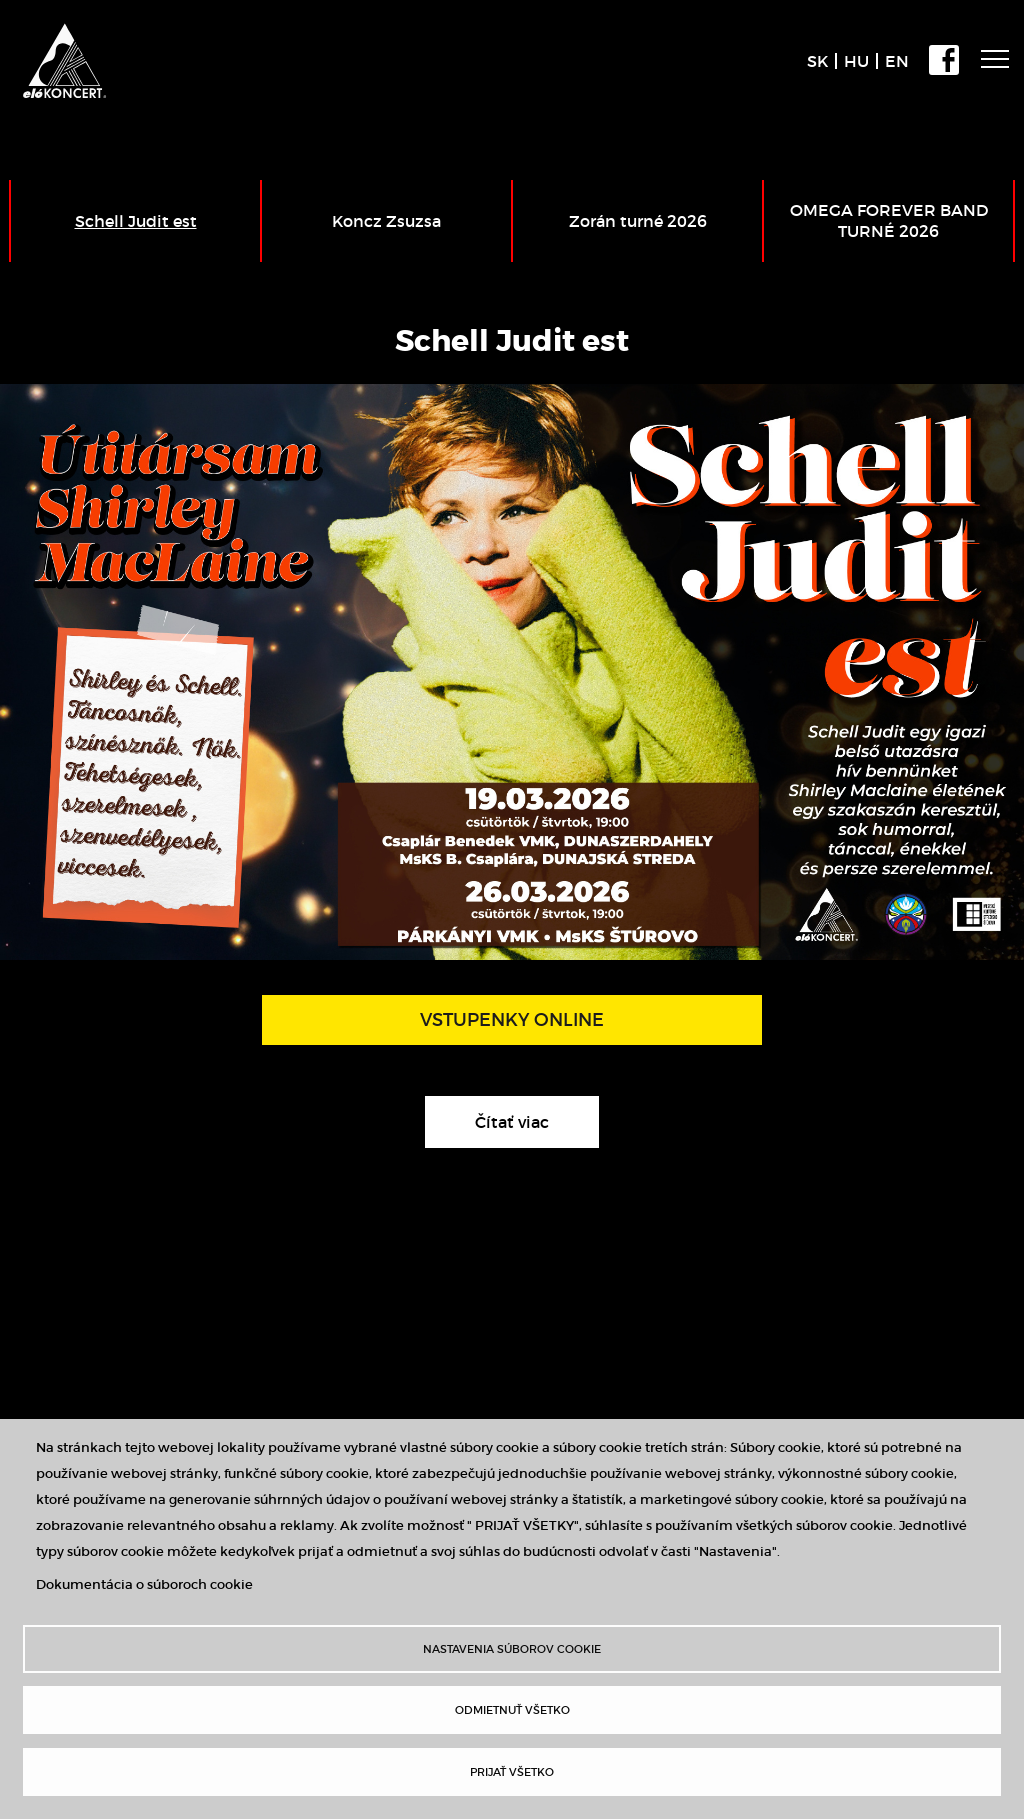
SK (817, 61)
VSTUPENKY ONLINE (512, 1020)
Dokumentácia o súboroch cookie (144, 1584)
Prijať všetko (512, 1772)
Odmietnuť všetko (512, 1710)
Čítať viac (536, 1127)
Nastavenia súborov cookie (512, 1649)
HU (856, 61)
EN (897, 61)
